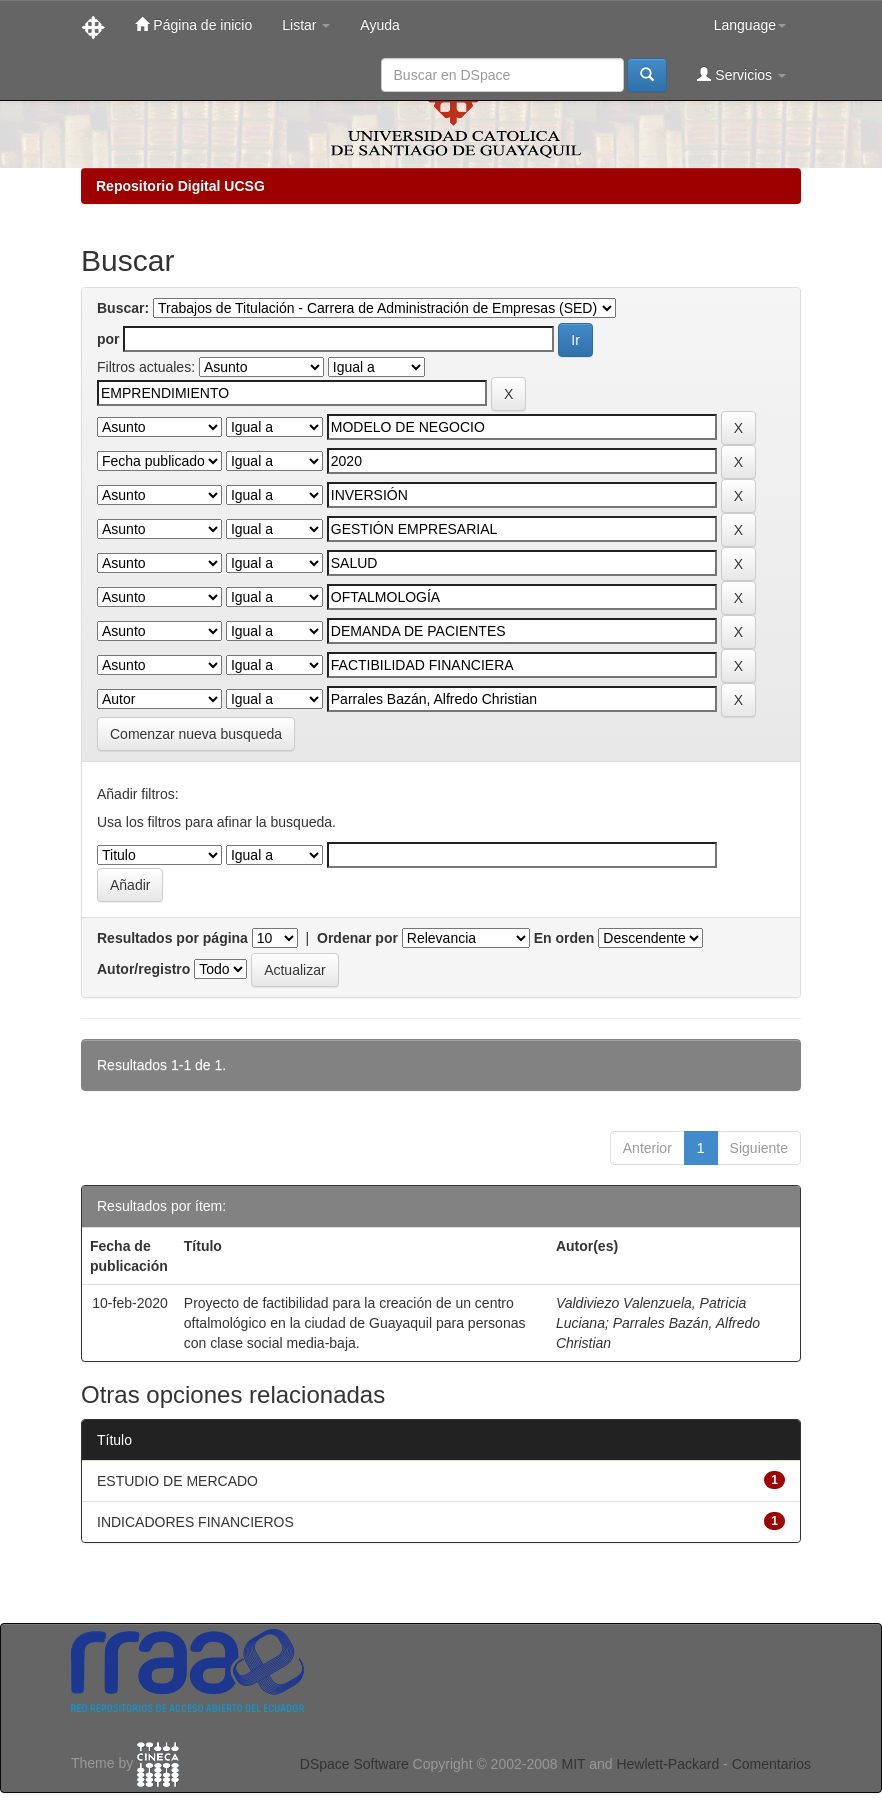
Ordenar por (357, 938)
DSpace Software (354, 1764)
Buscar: (123, 308)
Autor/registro (143, 969)
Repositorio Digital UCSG (180, 186)
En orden (564, 938)
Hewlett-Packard (667, 1764)
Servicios (741, 74)
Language (750, 25)
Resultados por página (172, 938)
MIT (573, 1764)
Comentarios (771, 1764)
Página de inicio (193, 24)
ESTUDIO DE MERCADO (177, 1481)
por (108, 339)
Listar (306, 25)
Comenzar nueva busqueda (196, 734)
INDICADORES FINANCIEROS (195, 1522)
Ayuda (379, 25)
